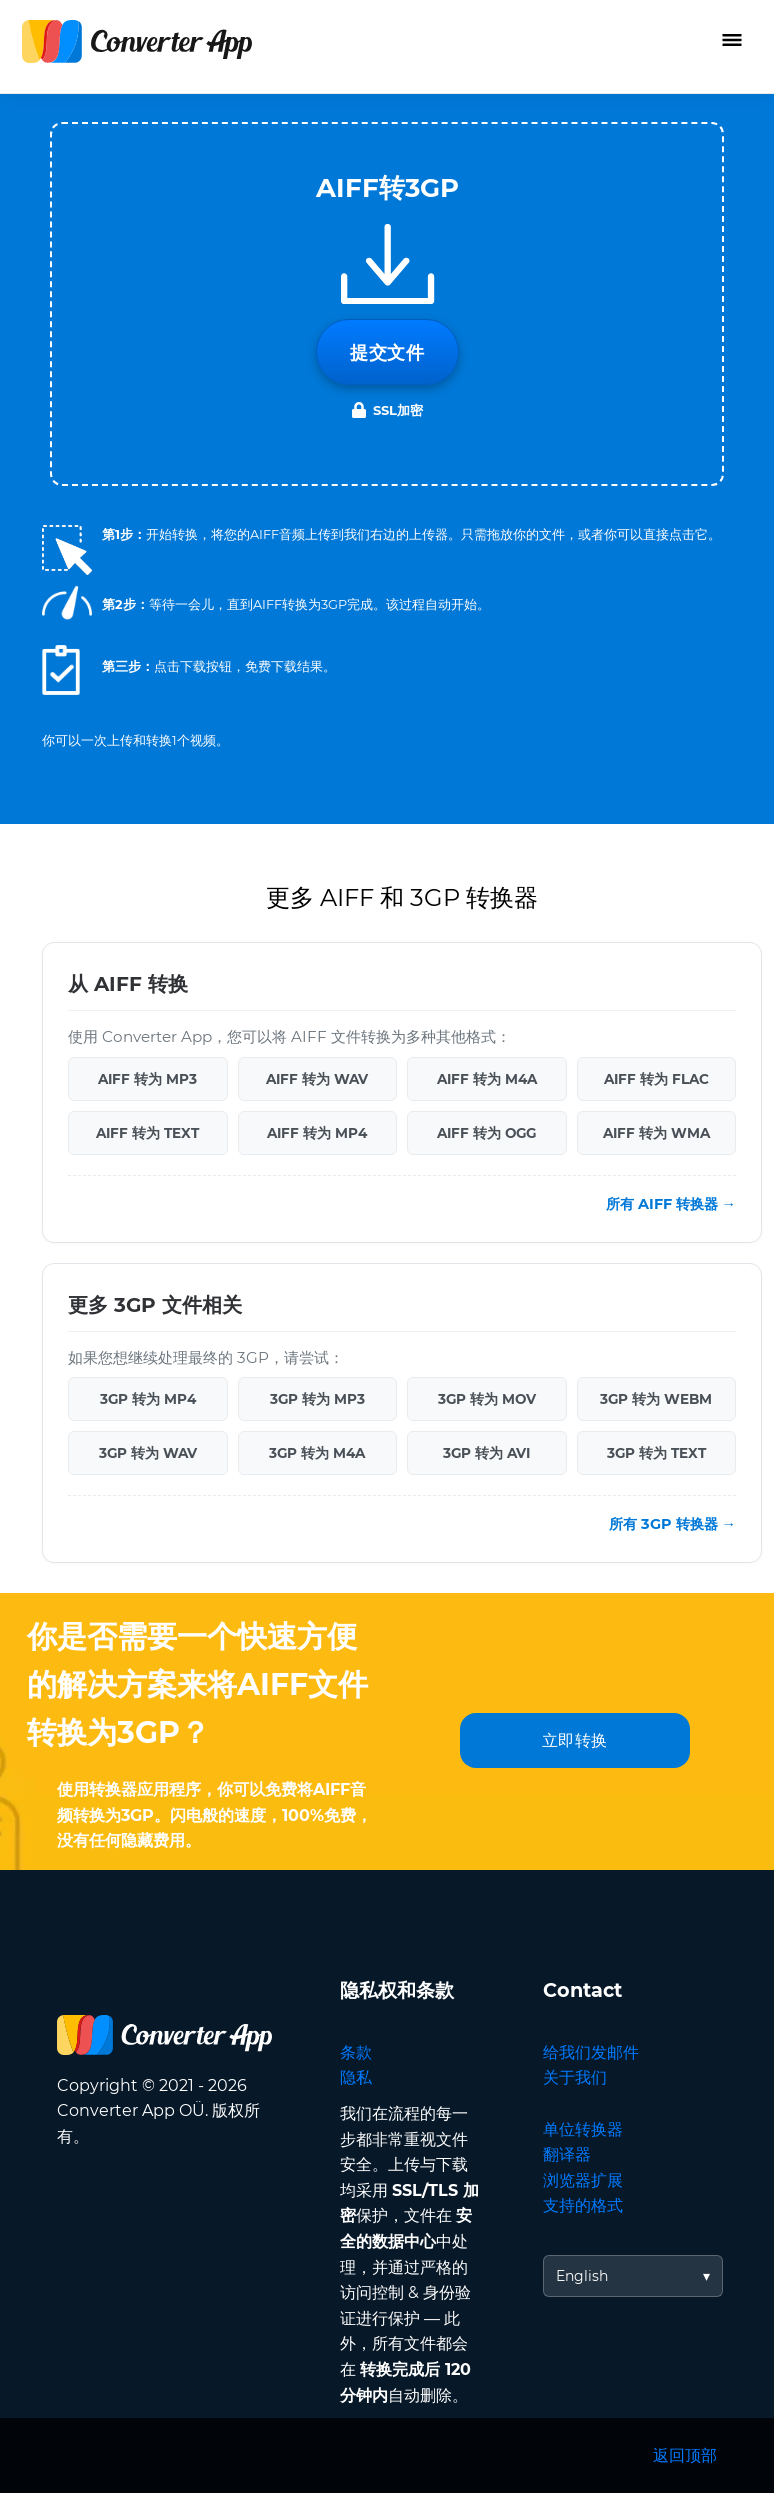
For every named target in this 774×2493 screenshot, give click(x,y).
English (582, 2276)
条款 (356, 2052)
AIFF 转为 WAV (317, 1079)
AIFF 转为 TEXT (147, 1133)
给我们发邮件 (591, 2052)
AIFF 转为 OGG (486, 1133)
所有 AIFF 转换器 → (671, 1204)
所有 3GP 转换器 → (672, 1524)
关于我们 (575, 2077)
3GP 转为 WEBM (656, 1399)
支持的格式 (583, 2205)
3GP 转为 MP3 (317, 1399)
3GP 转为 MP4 (148, 1399)
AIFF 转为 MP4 (317, 1133)
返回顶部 (685, 2455)
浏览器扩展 (583, 2180)
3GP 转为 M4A (317, 1453)
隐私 (356, 2077)
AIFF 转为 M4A (487, 1079)
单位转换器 (583, 2129)
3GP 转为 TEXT (656, 1453)
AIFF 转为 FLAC (656, 1079)
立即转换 (575, 1740)
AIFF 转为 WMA (656, 1133)
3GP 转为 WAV (148, 1453)
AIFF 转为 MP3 (147, 1079)
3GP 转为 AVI (486, 1453)
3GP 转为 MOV (487, 1399)
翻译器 (567, 2154)
